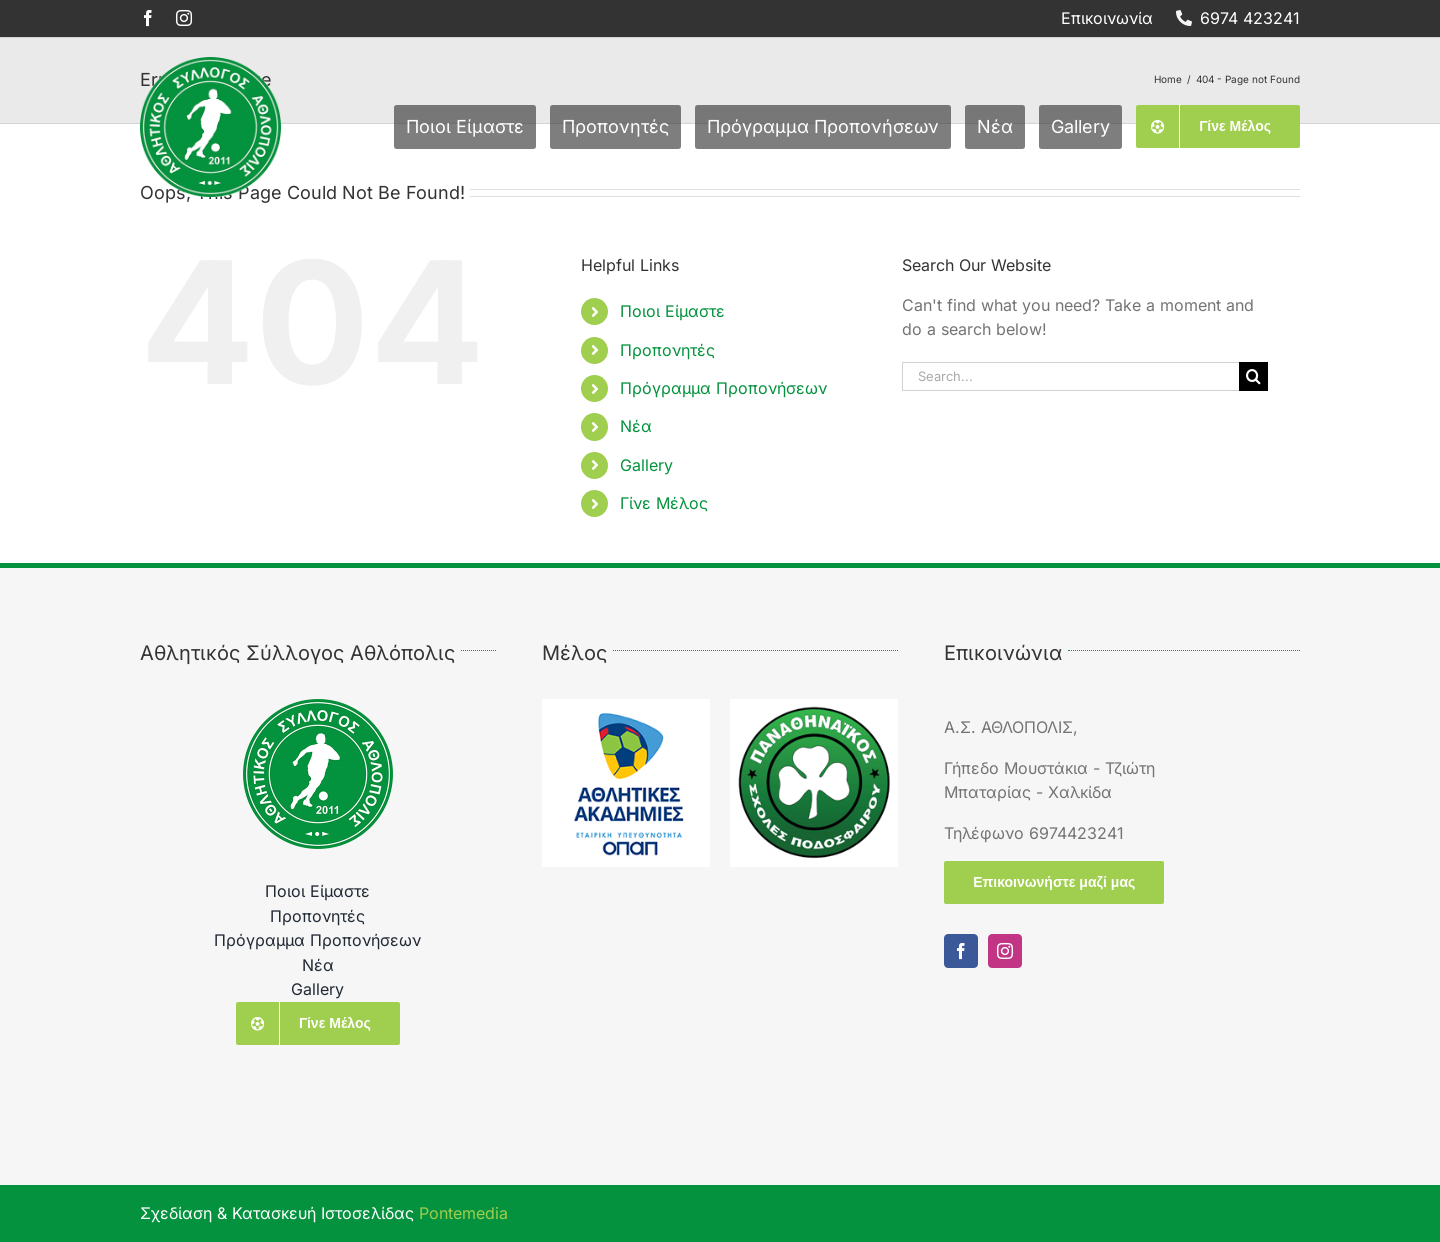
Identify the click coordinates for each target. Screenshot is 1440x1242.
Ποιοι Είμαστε (672, 311)
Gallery (646, 465)
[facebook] (148, 18)
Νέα (636, 426)
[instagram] (184, 18)
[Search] (1253, 376)
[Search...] (1071, 376)
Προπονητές (667, 350)
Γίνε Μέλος (664, 503)
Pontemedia (463, 1213)
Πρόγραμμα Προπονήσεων (723, 388)
